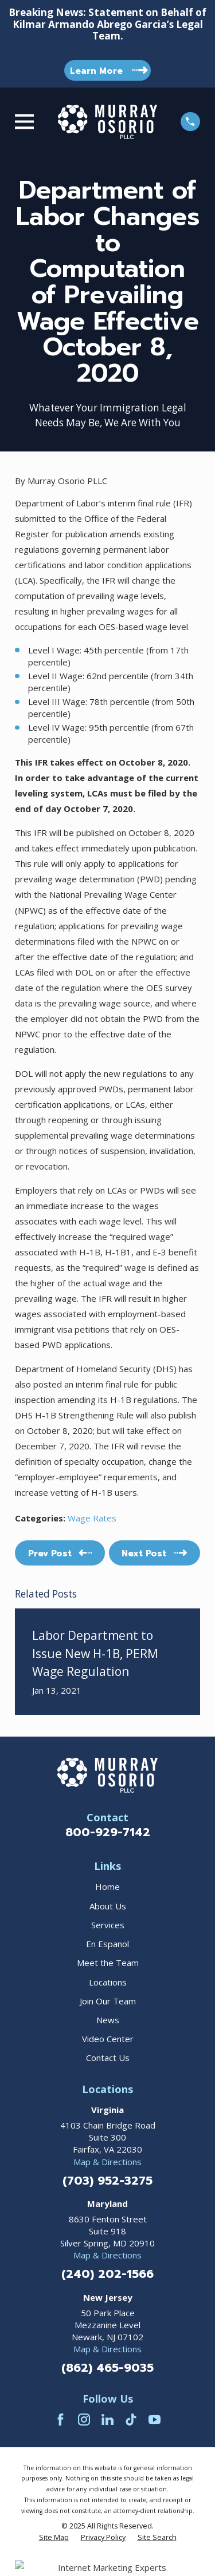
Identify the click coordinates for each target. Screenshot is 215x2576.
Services (107, 1925)
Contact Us (108, 2057)
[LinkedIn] (107, 2419)
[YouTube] (154, 2419)
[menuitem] (54, 2538)
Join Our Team (108, 2001)
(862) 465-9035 (107, 2367)
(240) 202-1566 (107, 2274)
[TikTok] (131, 2419)
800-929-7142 (107, 1832)
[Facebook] (60, 2419)
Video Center (108, 2038)
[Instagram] (84, 2419)
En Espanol (107, 1943)
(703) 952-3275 (107, 2180)
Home (107, 1886)
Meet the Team (108, 1962)
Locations (108, 1982)
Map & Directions (107, 2161)
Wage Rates (92, 1518)
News (107, 2020)
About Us (107, 1906)
